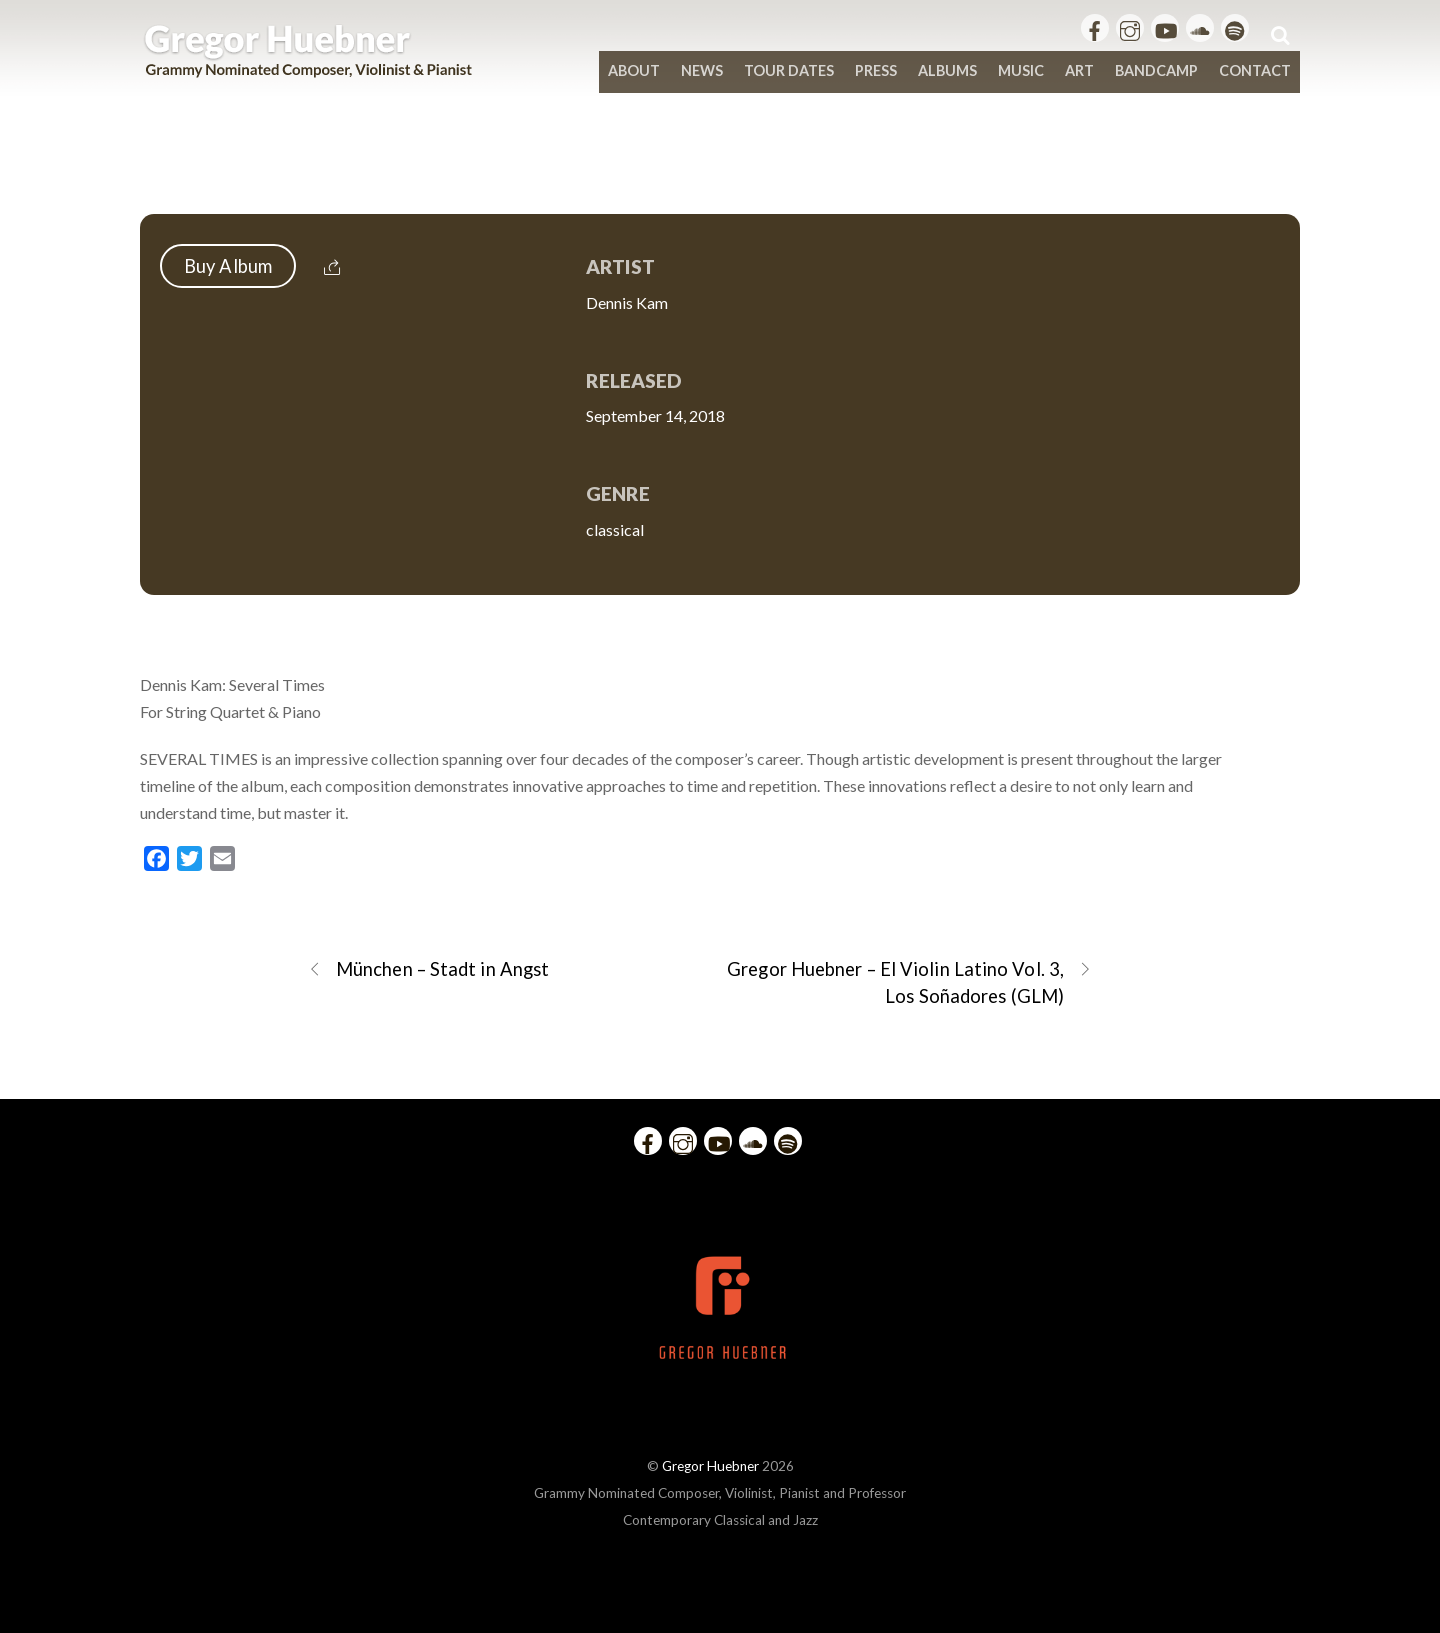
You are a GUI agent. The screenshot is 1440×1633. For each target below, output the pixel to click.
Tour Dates (789, 70)
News (702, 70)
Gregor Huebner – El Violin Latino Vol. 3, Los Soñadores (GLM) (909, 981)
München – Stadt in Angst (428, 969)
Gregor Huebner (710, 1466)
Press (876, 70)
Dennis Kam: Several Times (720, 172)
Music (1021, 70)
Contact (1255, 70)
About (634, 70)
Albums (947, 70)
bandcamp (1156, 70)
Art (1079, 70)
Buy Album (228, 266)
